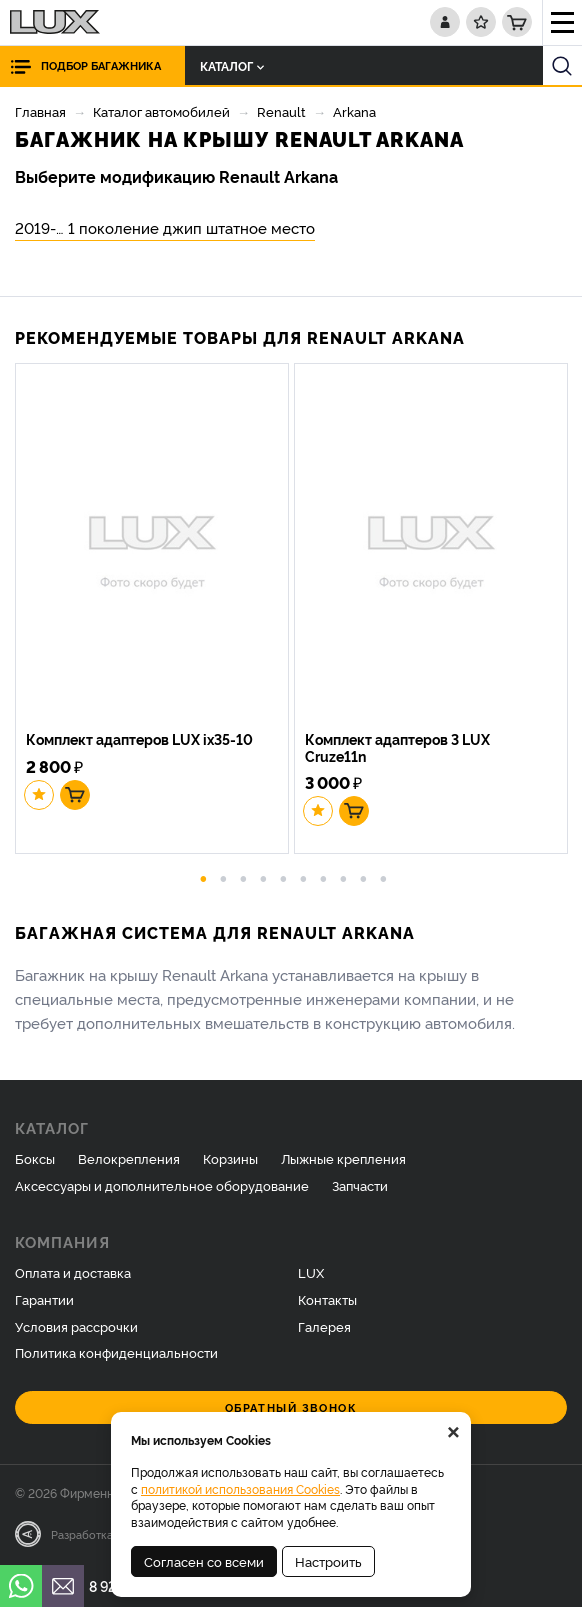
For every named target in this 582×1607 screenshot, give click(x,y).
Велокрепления (129, 1158)
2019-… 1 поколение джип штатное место (165, 227)
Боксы (35, 1158)
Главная (40, 111)
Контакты (327, 1299)
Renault (281, 111)
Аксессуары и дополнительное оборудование (162, 1185)
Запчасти (360, 1185)
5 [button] (284, 877)
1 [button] (204, 877)
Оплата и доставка (73, 1272)
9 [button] (364, 877)
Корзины (230, 1158)
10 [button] (384, 877)
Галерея (324, 1326)
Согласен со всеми (204, 1561)
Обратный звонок (291, 1407)
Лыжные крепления (343, 1158)
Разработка (82, 1534)
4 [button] (264, 877)
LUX (311, 1272)
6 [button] (304, 877)
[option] (154, 611)
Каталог (232, 65)
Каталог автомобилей (161, 111)
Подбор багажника (101, 65)
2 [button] (224, 877)
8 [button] (344, 877)
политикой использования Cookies (240, 1488)
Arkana (354, 111)
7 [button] (324, 877)
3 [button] (244, 877)
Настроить (328, 1561)
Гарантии (44, 1299)
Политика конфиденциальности (116, 1352)
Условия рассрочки (76, 1326)
